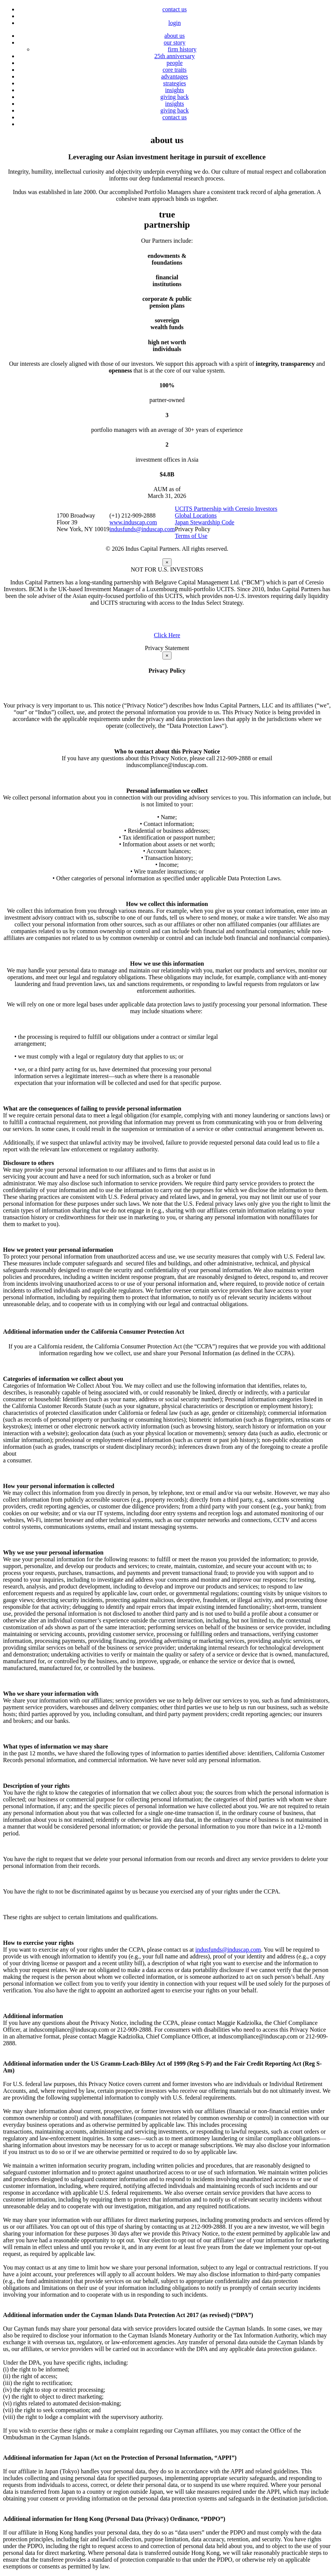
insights (174, 90)
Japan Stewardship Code (204, 522)
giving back (174, 97)
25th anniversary (174, 56)
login (175, 23)
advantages (174, 76)
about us (174, 35)
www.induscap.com (133, 522)
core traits (174, 69)
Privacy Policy (192, 529)
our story (174, 42)
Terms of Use (191, 536)
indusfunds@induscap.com (142, 529)
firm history (182, 49)
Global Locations (196, 515)
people (175, 63)
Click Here (167, 635)
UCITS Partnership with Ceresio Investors (226, 508)
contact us (174, 9)
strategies (174, 83)
